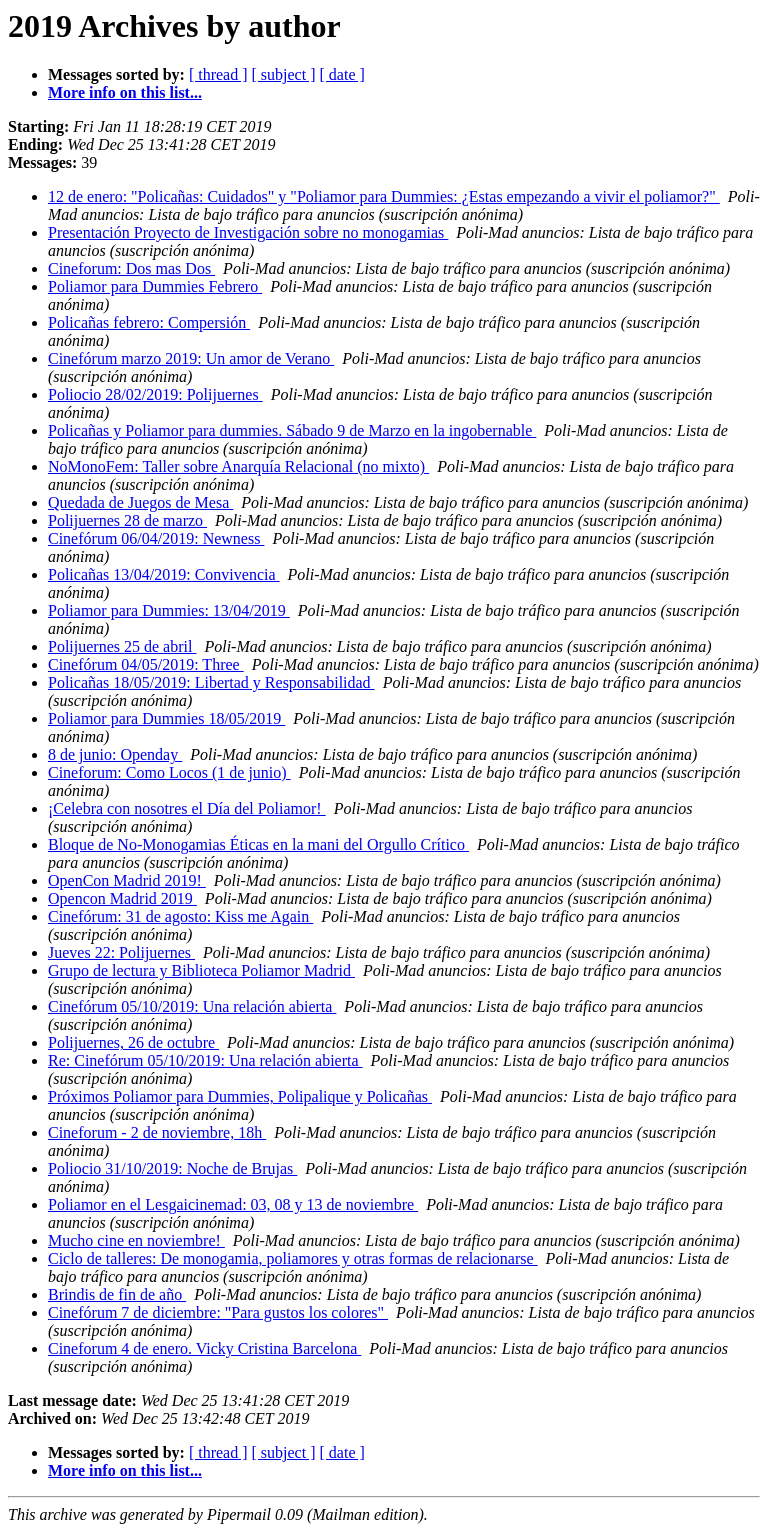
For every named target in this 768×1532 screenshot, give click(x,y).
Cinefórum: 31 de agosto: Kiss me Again (180, 916)
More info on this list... (125, 92)
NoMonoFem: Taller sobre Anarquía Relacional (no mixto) (238, 466)
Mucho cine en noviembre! (136, 1240)
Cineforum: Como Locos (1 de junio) (169, 772)
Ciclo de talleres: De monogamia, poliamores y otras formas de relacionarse (293, 1258)
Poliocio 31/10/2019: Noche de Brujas (172, 1168)
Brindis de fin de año (117, 1294)
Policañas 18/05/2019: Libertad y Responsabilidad (211, 682)
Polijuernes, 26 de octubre (133, 1042)
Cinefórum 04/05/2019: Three (146, 664)
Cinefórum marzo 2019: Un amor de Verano (191, 358)
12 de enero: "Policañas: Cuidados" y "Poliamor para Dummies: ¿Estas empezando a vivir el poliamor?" (384, 196)
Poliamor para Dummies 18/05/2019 (166, 718)
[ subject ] (284, 74)
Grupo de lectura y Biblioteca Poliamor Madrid (201, 970)
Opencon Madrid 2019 (122, 898)
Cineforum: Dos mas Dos (131, 268)
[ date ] (342, 74)
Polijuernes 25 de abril (122, 646)
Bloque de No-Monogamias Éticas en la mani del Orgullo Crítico (258, 844)
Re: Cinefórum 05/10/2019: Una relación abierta (205, 1060)
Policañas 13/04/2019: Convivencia (164, 574)
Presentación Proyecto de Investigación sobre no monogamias (248, 232)
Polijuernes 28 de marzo (127, 520)
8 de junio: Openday (115, 754)
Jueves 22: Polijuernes (121, 952)
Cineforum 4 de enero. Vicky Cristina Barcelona (204, 1348)
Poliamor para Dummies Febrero (155, 286)
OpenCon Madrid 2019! (127, 880)
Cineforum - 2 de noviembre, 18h (157, 1132)
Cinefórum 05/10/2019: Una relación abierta (192, 1006)
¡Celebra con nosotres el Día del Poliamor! (187, 808)
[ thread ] (218, 74)
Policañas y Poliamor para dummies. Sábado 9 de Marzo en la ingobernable (292, 430)
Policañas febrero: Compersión (149, 322)
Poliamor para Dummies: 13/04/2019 (169, 610)
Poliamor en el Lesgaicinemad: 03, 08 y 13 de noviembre (233, 1204)
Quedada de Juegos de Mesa (140, 502)
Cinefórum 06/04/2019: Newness (156, 538)
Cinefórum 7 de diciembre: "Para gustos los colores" (218, 1312)
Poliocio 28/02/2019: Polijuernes (155, 394)
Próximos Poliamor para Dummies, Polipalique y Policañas (240, 1096)
